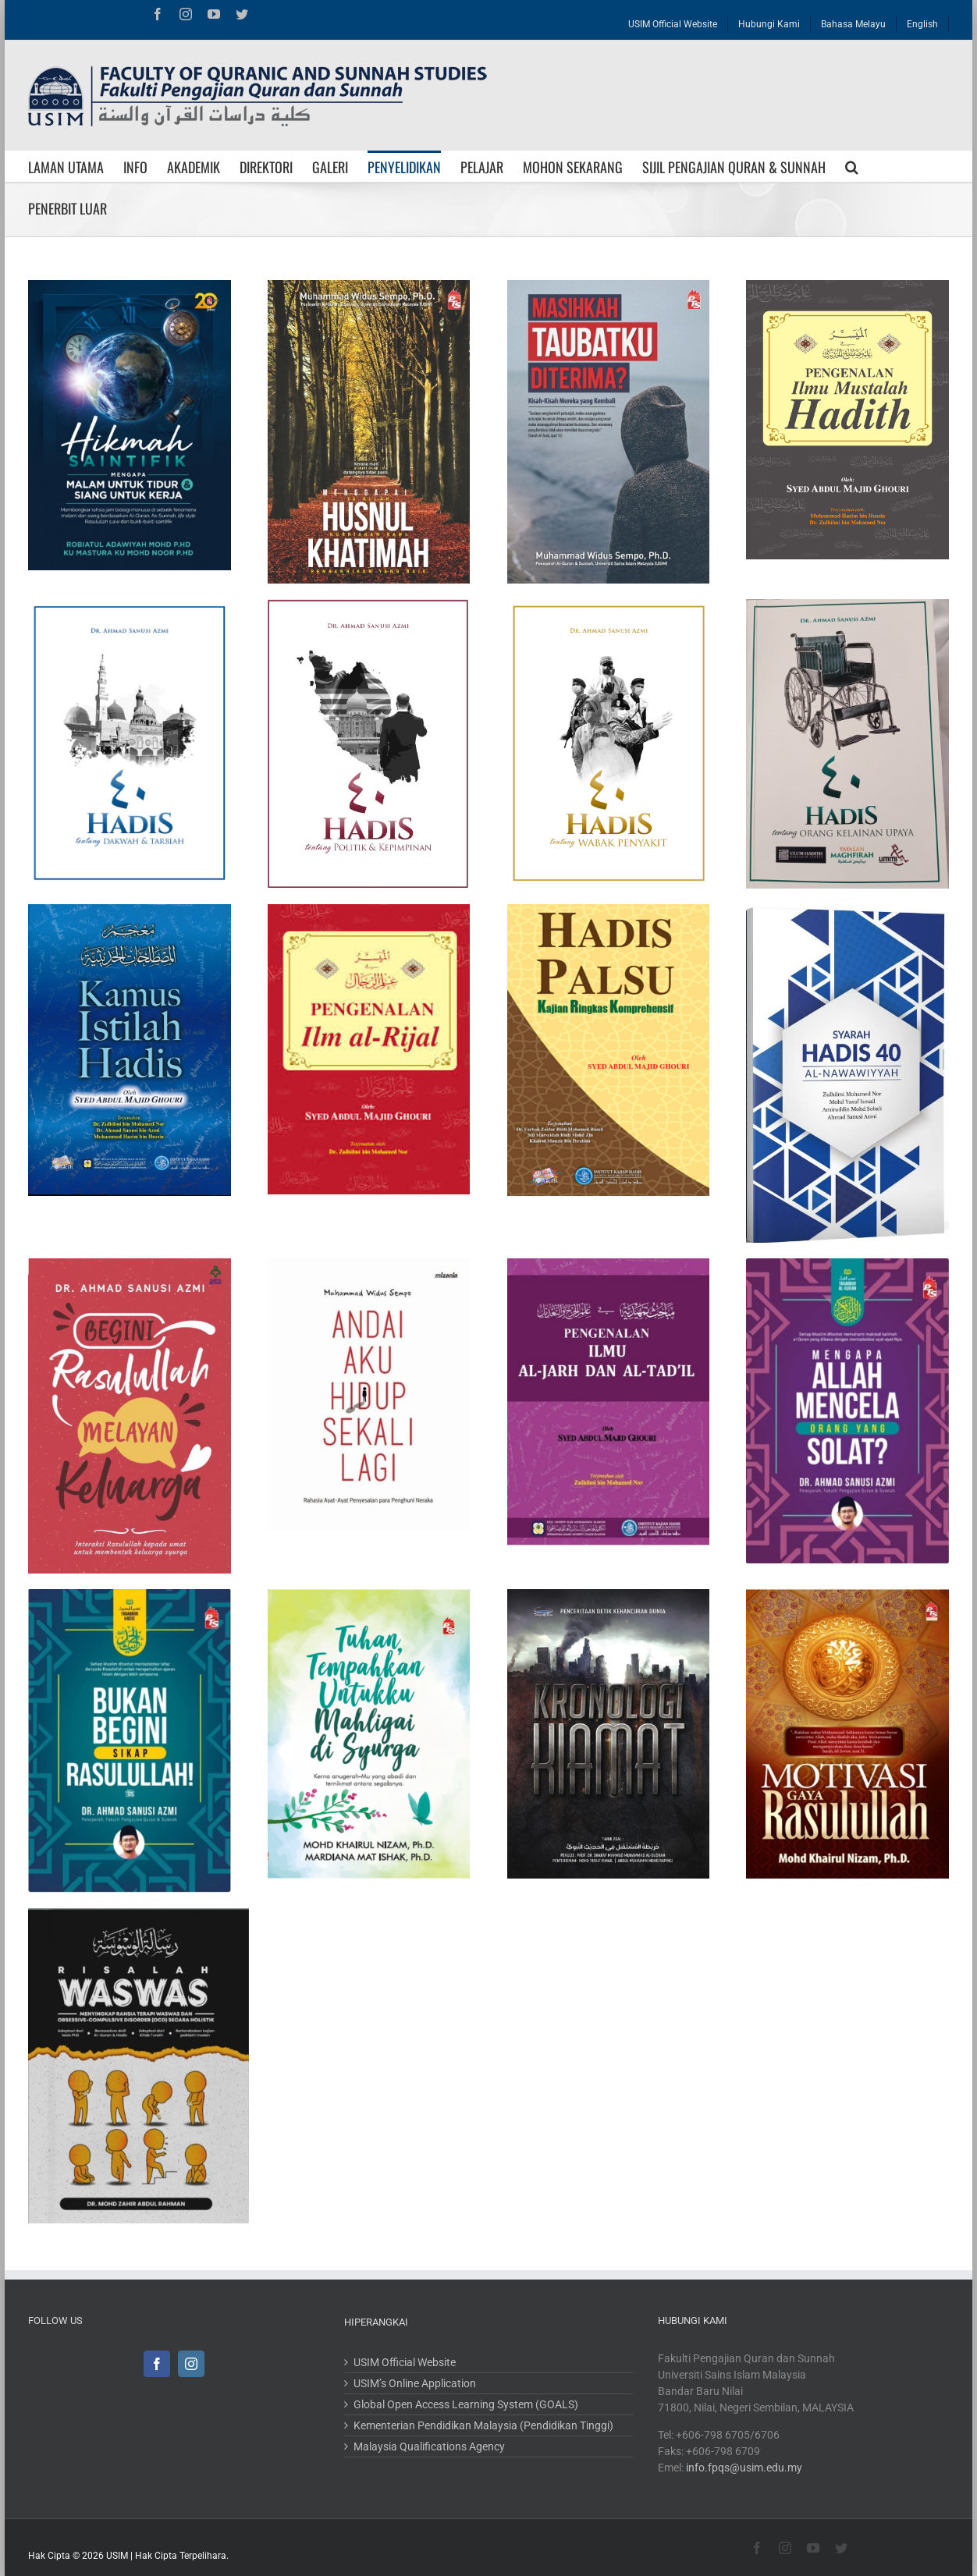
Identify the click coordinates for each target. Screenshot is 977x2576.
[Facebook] (157, 2364)
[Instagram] (191, 2364)
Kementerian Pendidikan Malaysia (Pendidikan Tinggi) (483, 2425)
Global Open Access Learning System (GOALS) (465, 2404)
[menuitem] (673, 20)
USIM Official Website (404, 2362)
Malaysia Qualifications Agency (429, 2446)
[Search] (851, 166)
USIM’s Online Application (414, 2383)
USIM (117, 2555)
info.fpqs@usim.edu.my (744, 2467)
